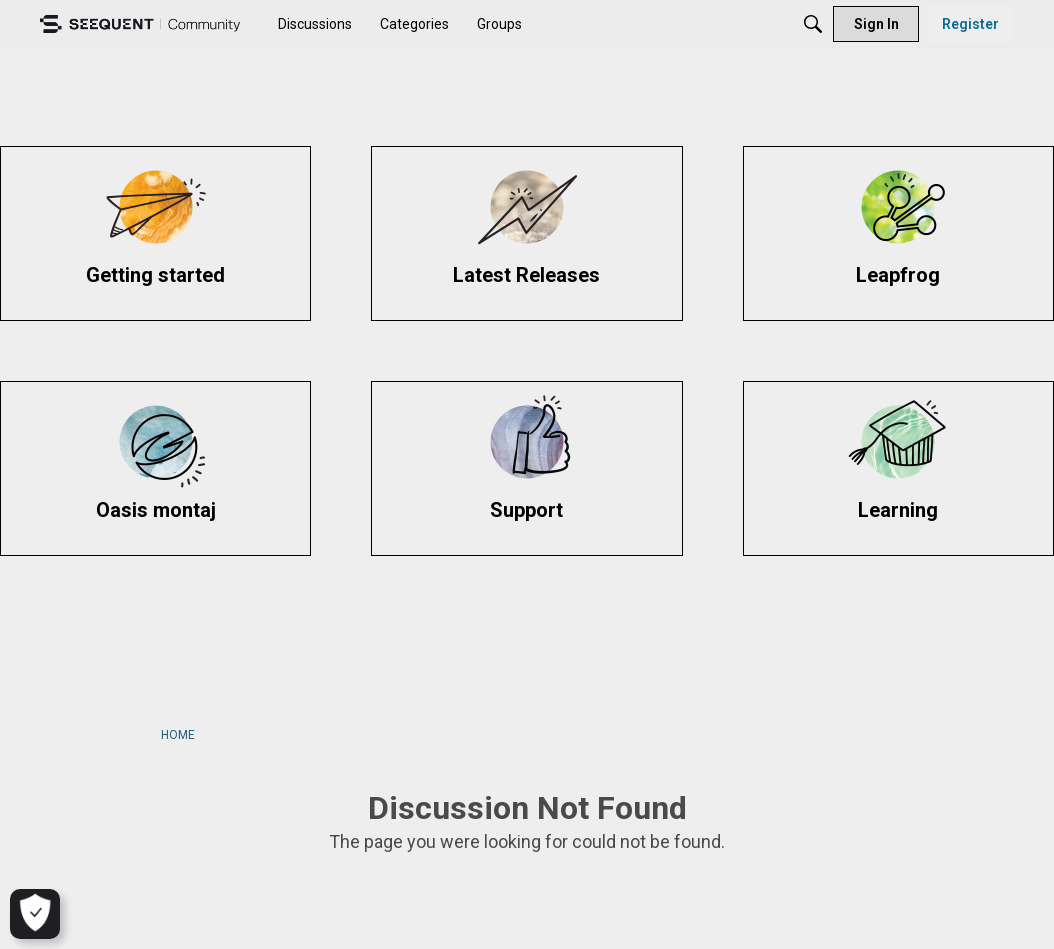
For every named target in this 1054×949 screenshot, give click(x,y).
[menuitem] (315, 24)
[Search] (813, 24)
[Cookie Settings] (32, 914)
